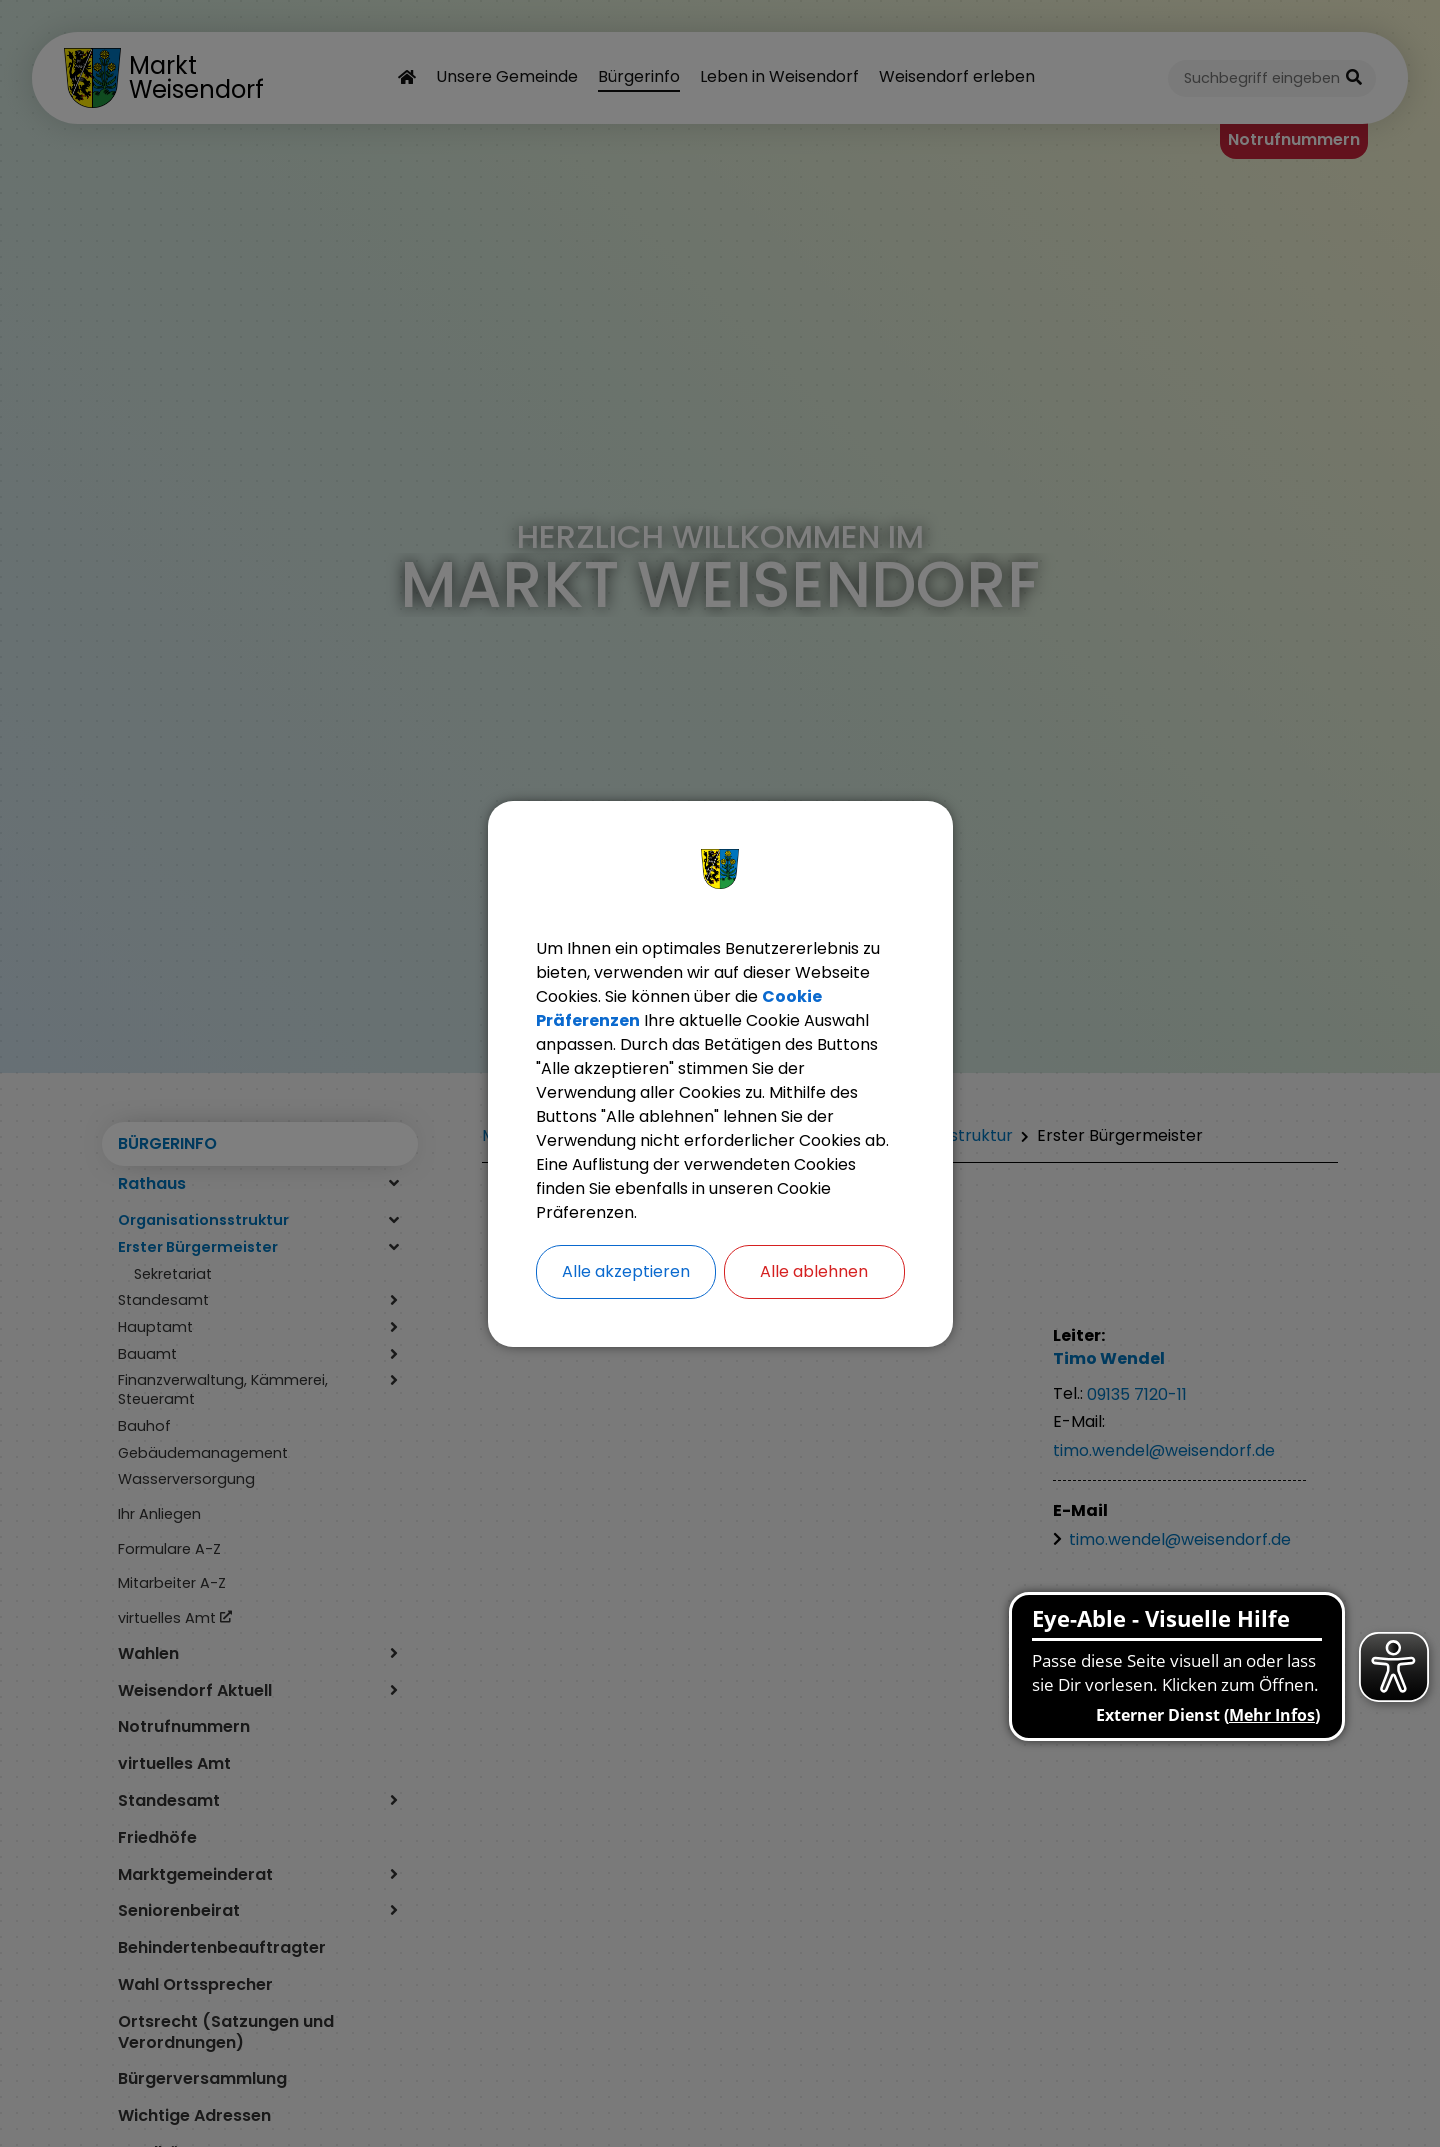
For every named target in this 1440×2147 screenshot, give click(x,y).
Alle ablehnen (814, 1271)
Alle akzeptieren (626, 1271)
